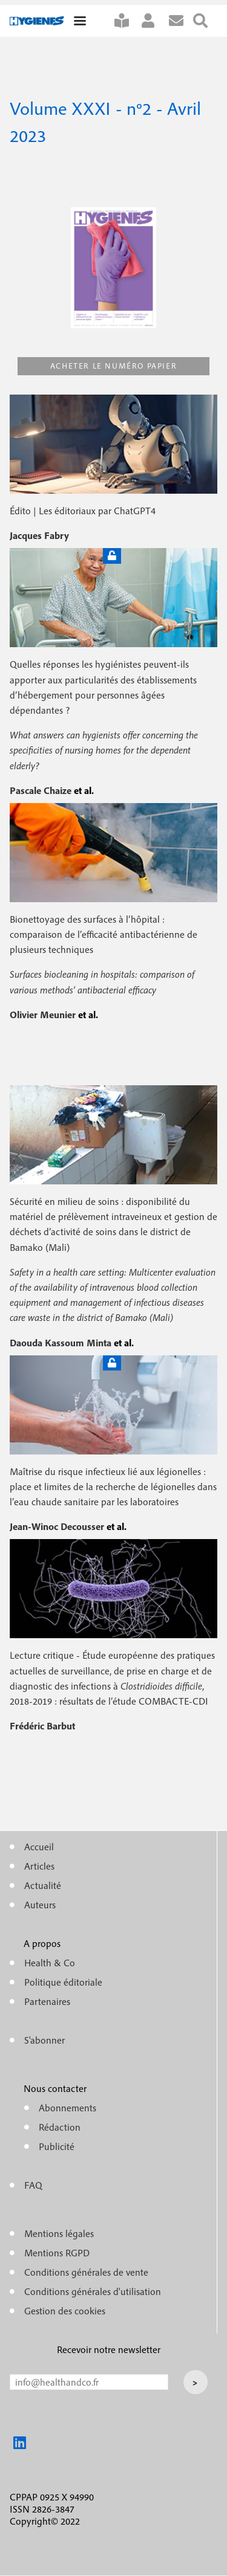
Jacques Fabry (39, 535)
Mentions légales (59, 2233)
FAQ (33, 2185)
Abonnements (67, 2108)
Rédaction (60, 2127)
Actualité (42, 1885)
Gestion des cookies (64, 2311)
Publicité (56, 2146)
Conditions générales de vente (86, 2272)
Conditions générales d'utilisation (92, 2291)
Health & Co (49, 1963)
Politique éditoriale (63, 1982)
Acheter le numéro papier (113, 366)
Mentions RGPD (57, 2253)
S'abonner (126, 20)
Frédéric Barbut (42, 1726)
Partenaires (47, 2001)
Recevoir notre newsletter (108, 2349)
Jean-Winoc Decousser (58, 1526)
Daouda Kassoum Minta (62, 1343)
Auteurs (40, 1905)
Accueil (39, 1847)
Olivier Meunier (44, 1015)
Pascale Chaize (42, 790)
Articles (39, 1866)
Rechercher (205, 20)
